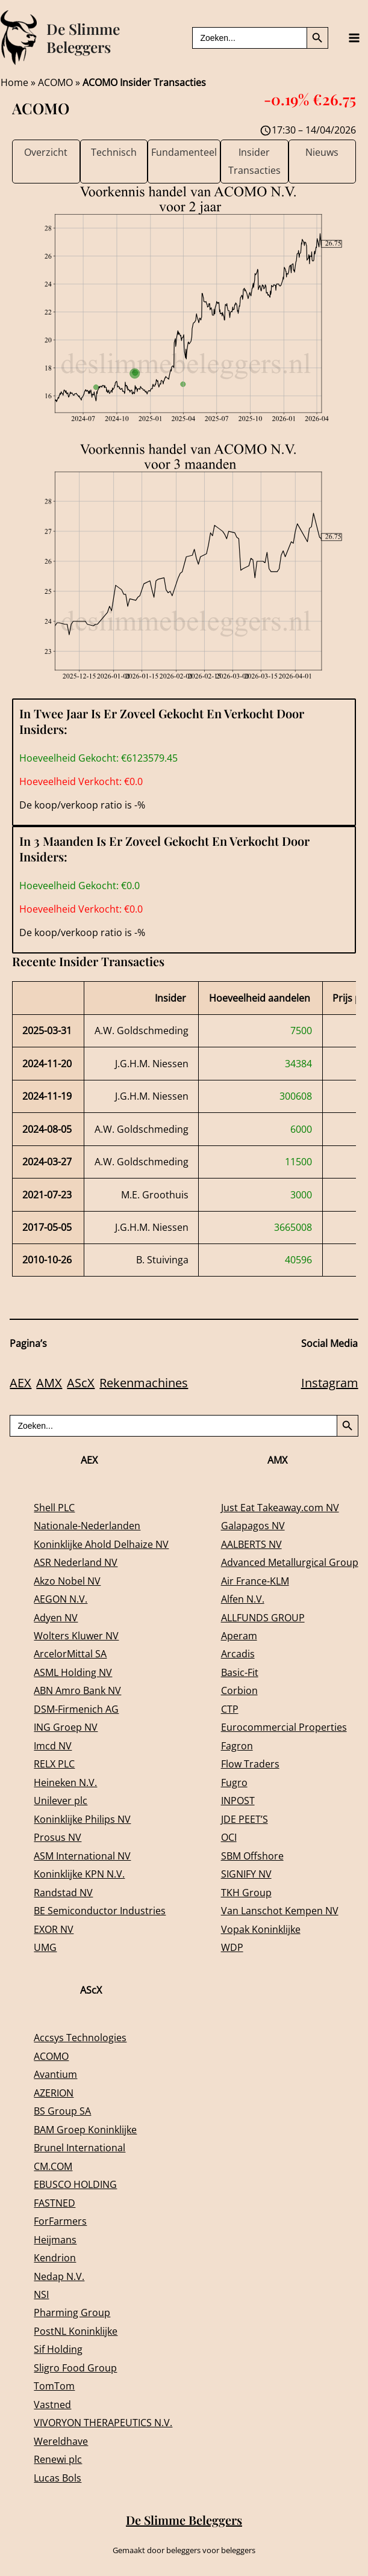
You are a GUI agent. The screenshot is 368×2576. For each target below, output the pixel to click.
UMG (45, 1947)
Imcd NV (53, 1745)
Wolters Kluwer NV (76, 1635)
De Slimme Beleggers (83, 38)
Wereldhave (61, 2441)
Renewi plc (58, 2459)
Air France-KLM (255, 1581)
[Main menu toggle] (353, 38)
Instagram (329, 1383)
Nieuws (321, 152)
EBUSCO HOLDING (75, 2184)
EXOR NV (53, 1929)
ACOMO (55, 82)
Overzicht (45, 152)
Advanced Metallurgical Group (289, 1562)
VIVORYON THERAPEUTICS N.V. (103, 2422)
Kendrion (55, 2257)
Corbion (239, 1690)
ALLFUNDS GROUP (263, 1617)
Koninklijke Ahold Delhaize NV (101, 1544)
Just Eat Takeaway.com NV (280, 1507)
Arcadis (238, 1653)
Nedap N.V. (59, 2276)
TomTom (54, 2386)
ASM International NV (82, 1856)
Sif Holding (58, 2349)
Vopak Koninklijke (261, 1929)
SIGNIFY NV (246, 1874)
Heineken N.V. (65, 1782)
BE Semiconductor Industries (100, 1910)
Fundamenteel (184, 152)
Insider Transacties (254, 161)
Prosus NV (57, 1837)
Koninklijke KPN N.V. (79, 1874)
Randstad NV (63, 1892)
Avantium (55, 2074)
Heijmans (55, 2239)
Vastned (52, 2404)
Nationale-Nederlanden (87, 1525)
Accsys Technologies (80, 2037)
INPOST (238, 1800)
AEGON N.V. (60, 1599)
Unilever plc (60, 1800)
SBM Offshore (252, 1856)
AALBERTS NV (251, 1544)
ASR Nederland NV (75, 1562)
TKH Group (246, 1892)
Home (14, 82)
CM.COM (53, 2166)
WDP (232, 1947)
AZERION (53, 2093)
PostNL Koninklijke (75, 2331)
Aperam (239, 1635)
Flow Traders (250, 1763)
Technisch (114, 152)
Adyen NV (56, 1617)
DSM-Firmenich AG (76, 1709)
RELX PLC (54, 1763)
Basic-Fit (239, 1672)
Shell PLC (54, 1507)
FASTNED (54, 2203)
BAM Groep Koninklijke (85, 2129)
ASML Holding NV (73, 1672)
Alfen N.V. (242, 1599)
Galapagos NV (253, 1525)
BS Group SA (62, 2111)
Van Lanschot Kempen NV (279, 1910)
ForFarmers (60, 2221)
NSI (41, 2294)
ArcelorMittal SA (70, 1653)
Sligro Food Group (75, 2367)
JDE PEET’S (244, 1819)
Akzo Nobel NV (67, 1581)
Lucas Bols (57, 2478)
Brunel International (79, 2147)
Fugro (234, 1782)
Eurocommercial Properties (284, 1727)
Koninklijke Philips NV (82, 1819)
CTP (230, 1709)
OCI (229, 1837)
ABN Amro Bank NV (77, 1690)
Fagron (237, 1745)
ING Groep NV (66, 1727)
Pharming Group (72, 2312)
